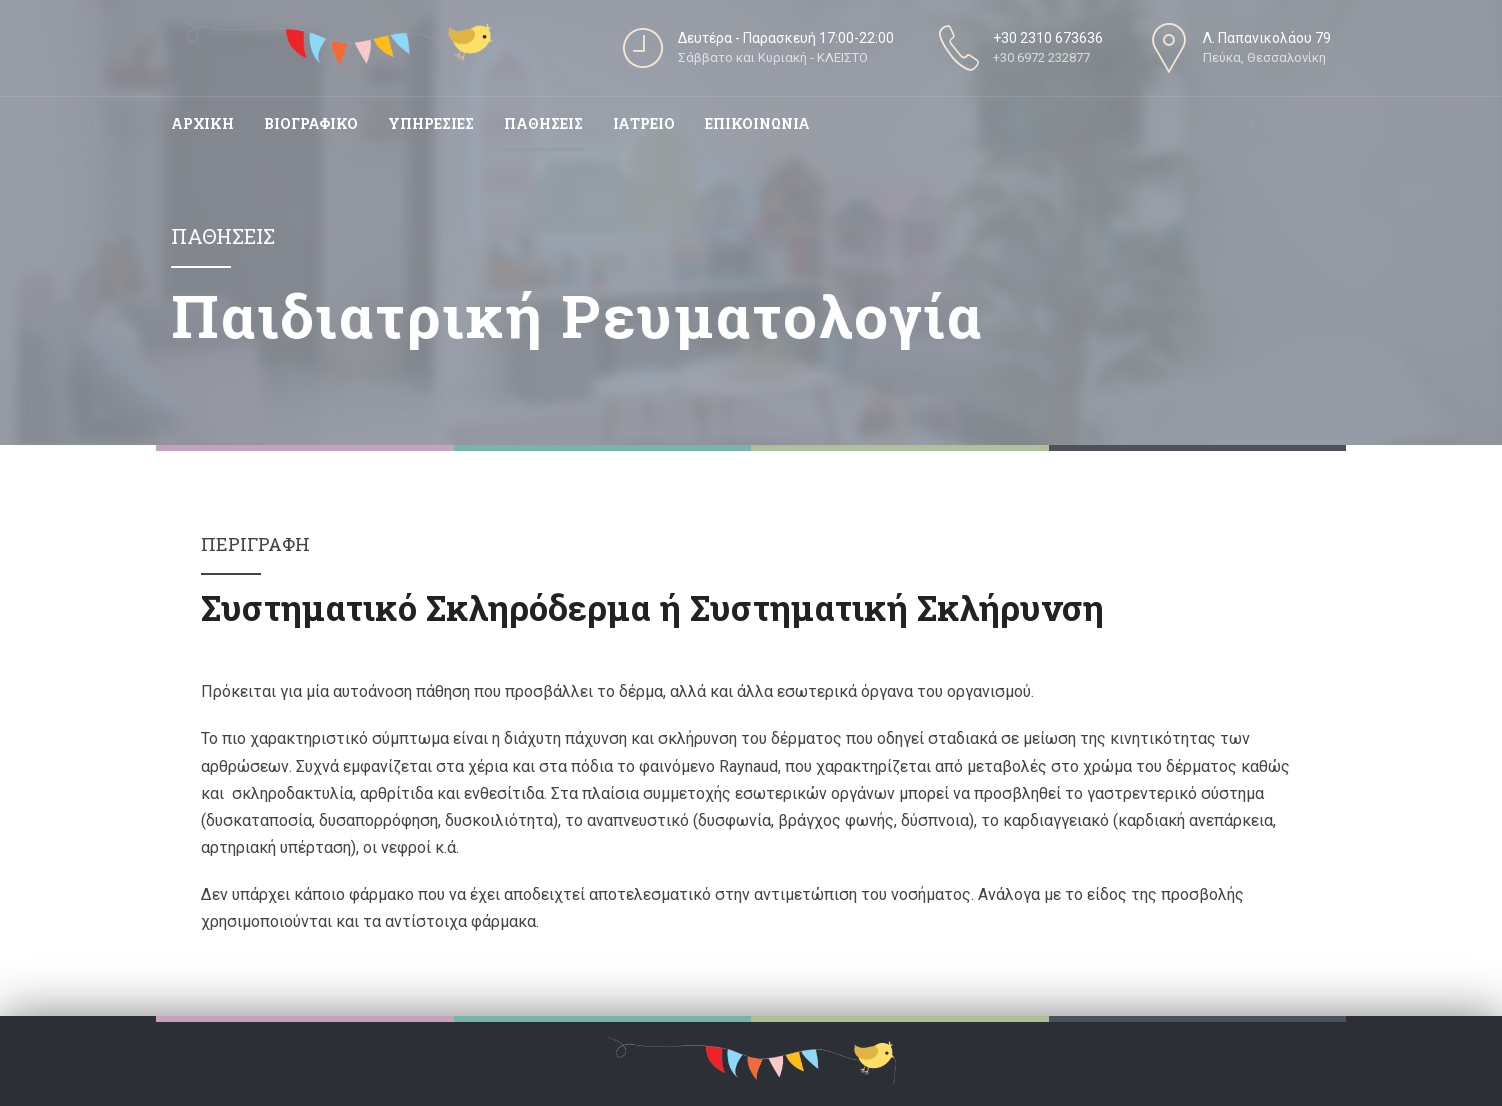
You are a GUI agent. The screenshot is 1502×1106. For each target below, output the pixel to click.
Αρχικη (202, 123)
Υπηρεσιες (431, 123)
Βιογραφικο (311, 123)
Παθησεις (543, 123)
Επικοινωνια (757, 123)
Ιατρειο (644, 123)
